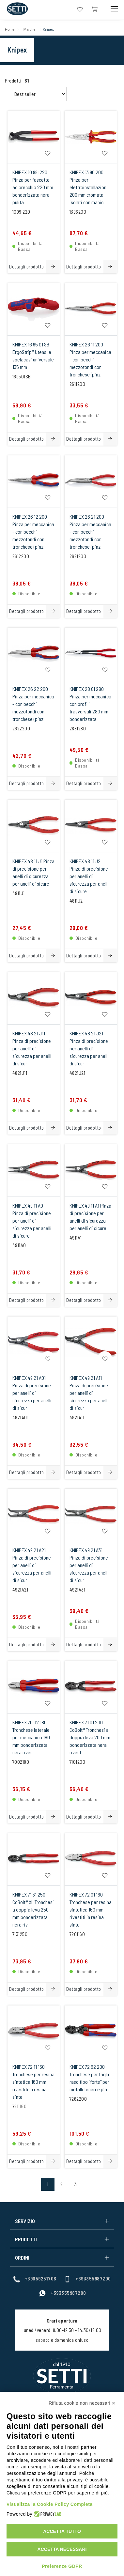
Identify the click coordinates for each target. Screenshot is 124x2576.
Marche (29, 29)
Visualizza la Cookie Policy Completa (50, 2504)
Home (9, 29)
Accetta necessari (62, 2549)
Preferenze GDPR (62, 2566)
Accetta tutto (62, 2531)
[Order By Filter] (37, 94)
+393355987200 (87, 2278)
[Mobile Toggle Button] (114, 9)
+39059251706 (34, 2278)
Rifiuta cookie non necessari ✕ (82, 2403)
